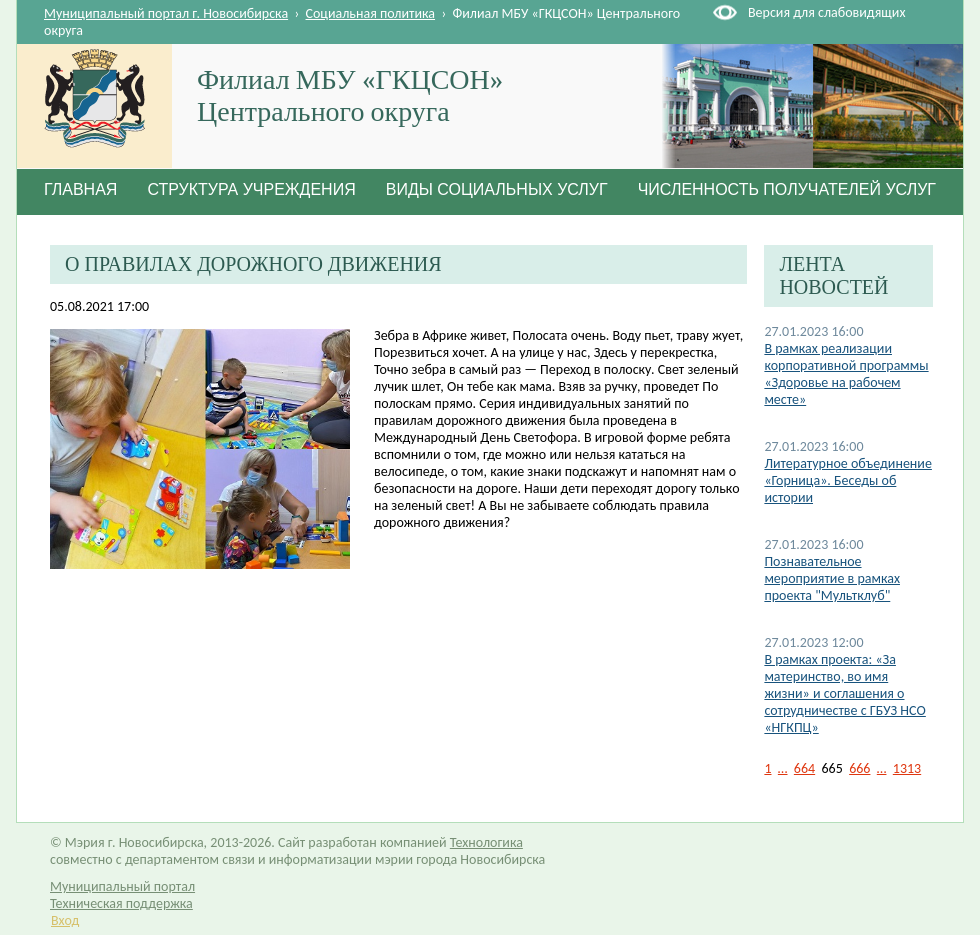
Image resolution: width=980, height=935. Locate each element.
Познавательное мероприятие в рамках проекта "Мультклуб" (832, 578)
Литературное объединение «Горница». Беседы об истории (848, 480)
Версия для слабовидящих (826, 12)
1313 (907, 768)
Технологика (486, 842)
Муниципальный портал (122, 886)
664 (804, 768)
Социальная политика (371, 13)
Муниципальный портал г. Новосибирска (166, 13)
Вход (65, 920)
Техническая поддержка (121, 903)
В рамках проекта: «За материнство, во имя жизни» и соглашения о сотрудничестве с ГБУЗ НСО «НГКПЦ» (844, 693)
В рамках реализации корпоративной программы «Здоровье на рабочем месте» (846, 374)
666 (859, 768)
